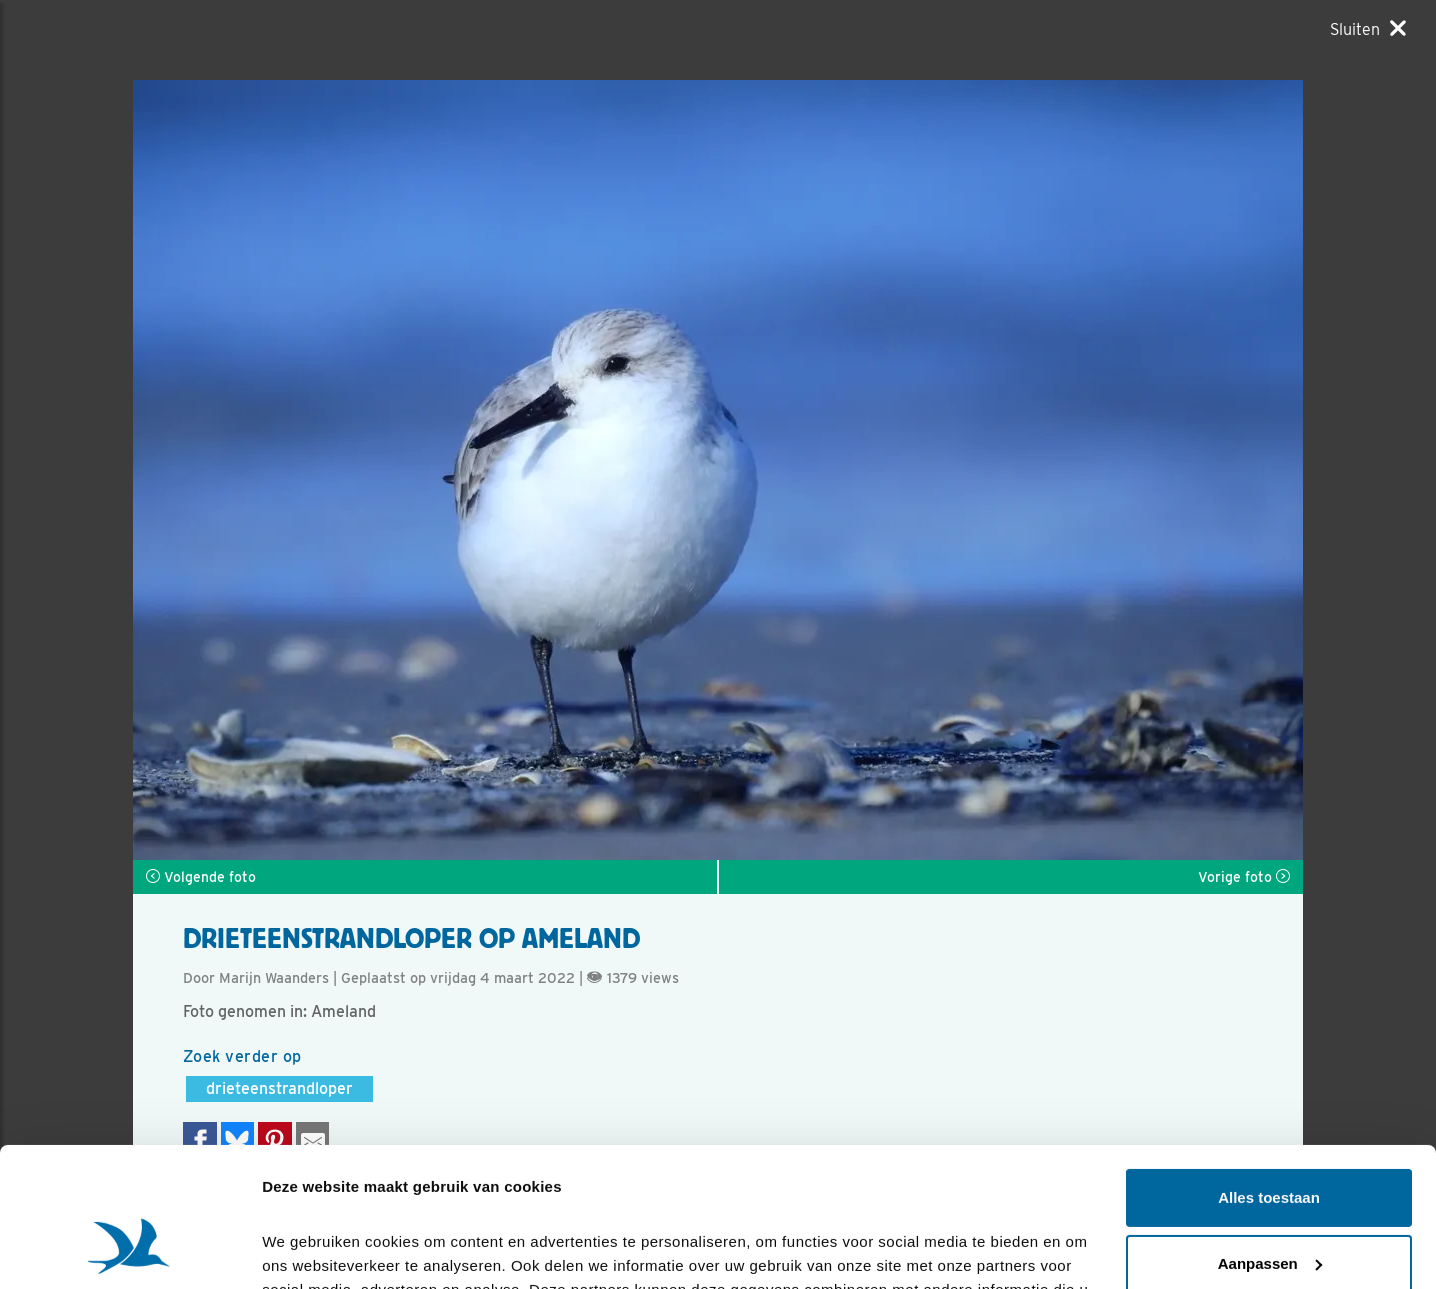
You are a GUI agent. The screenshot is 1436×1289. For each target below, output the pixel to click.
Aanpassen (1270, 1143)
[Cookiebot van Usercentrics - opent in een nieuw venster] (129, 1250)
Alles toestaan (1269, 1078)
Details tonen (309, 1249)
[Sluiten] (1368, 29)
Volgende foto (201, 877)
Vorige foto (1244, 877)
